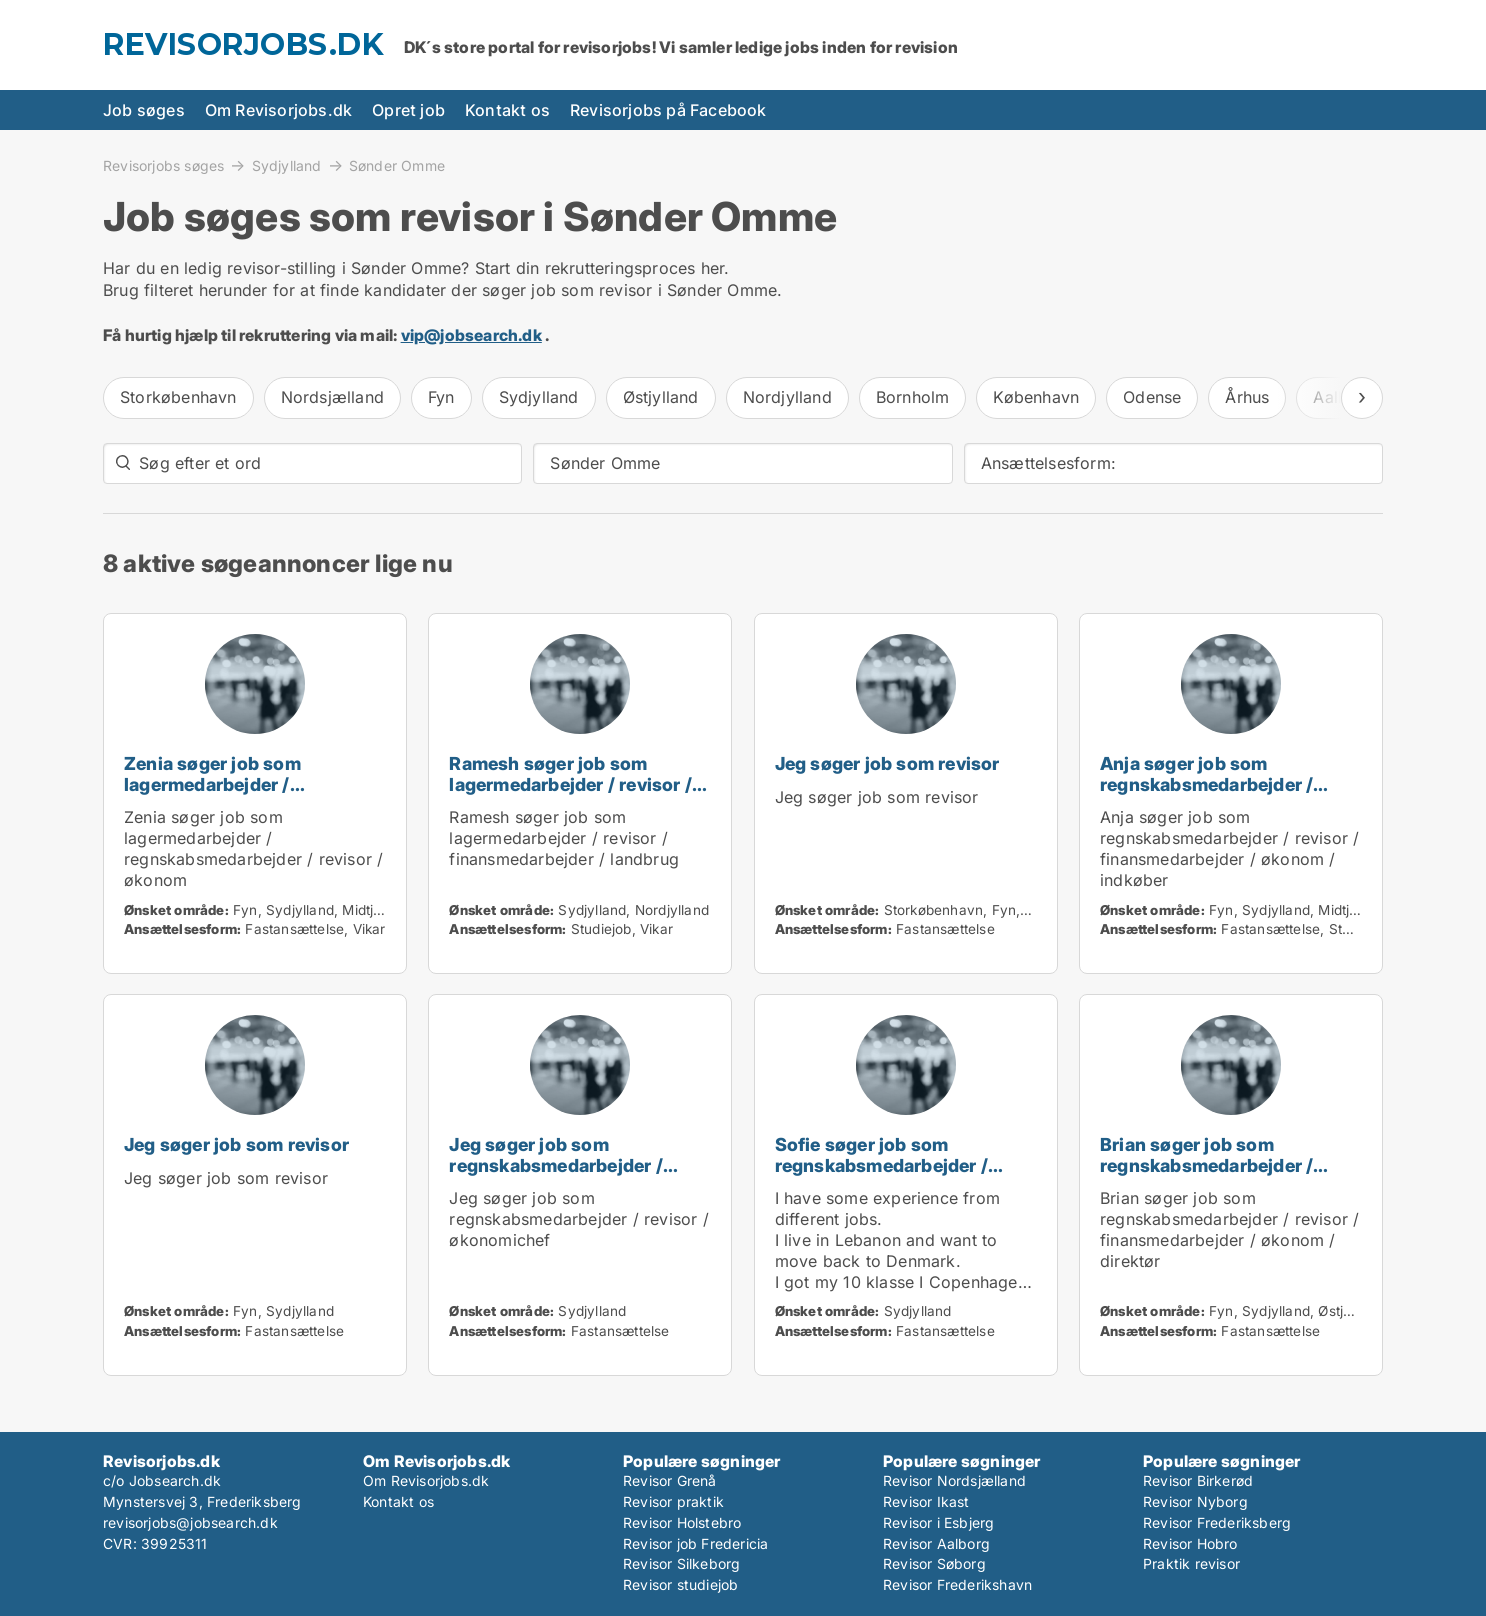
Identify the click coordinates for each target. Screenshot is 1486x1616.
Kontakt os (507, 110)
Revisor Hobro (1190, 1543)
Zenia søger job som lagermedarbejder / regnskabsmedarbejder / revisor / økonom (230, 794)
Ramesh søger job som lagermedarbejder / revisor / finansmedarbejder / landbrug (579, 784)
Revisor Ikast (926, 1501)
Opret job (408, 110)
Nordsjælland (332, 397)
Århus (1247, 397)
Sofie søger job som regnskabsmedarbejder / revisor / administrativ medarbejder (881, 1175)
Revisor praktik (673, 1501)
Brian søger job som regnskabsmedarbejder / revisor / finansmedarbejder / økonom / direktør (1227, 1175)
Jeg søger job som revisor (887, 763)
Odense (1152, 397)
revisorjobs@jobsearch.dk (190, 1522)
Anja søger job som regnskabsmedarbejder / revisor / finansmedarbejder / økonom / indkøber (1227, 794)
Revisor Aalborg (936, 1543)
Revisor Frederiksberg (1217, 1522)
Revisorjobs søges (163, 165)
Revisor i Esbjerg (938, 1522)
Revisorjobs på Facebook (668, 110)
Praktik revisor (1191, 1563)
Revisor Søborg (934, 1563)
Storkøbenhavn (178, 397)
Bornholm (913, 397)
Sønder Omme (397, 166)
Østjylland (661, 397)
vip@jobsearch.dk (471, 335)
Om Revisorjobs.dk (278, 110)
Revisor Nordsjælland (954, 1480)
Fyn (441, 397)
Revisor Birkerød (1198, 1480)
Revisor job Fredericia (695, 1543)
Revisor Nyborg (1195, 1501)
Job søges (144, 110)
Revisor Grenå (670, 1480)
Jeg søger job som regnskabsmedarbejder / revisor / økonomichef (555, 1165)
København (1036, 397)
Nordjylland (787, 397)
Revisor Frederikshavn (957, 1584)
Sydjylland (287, 165)
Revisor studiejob (680, 1584)
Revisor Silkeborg (681, 1563)
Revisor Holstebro (682, 1522)
